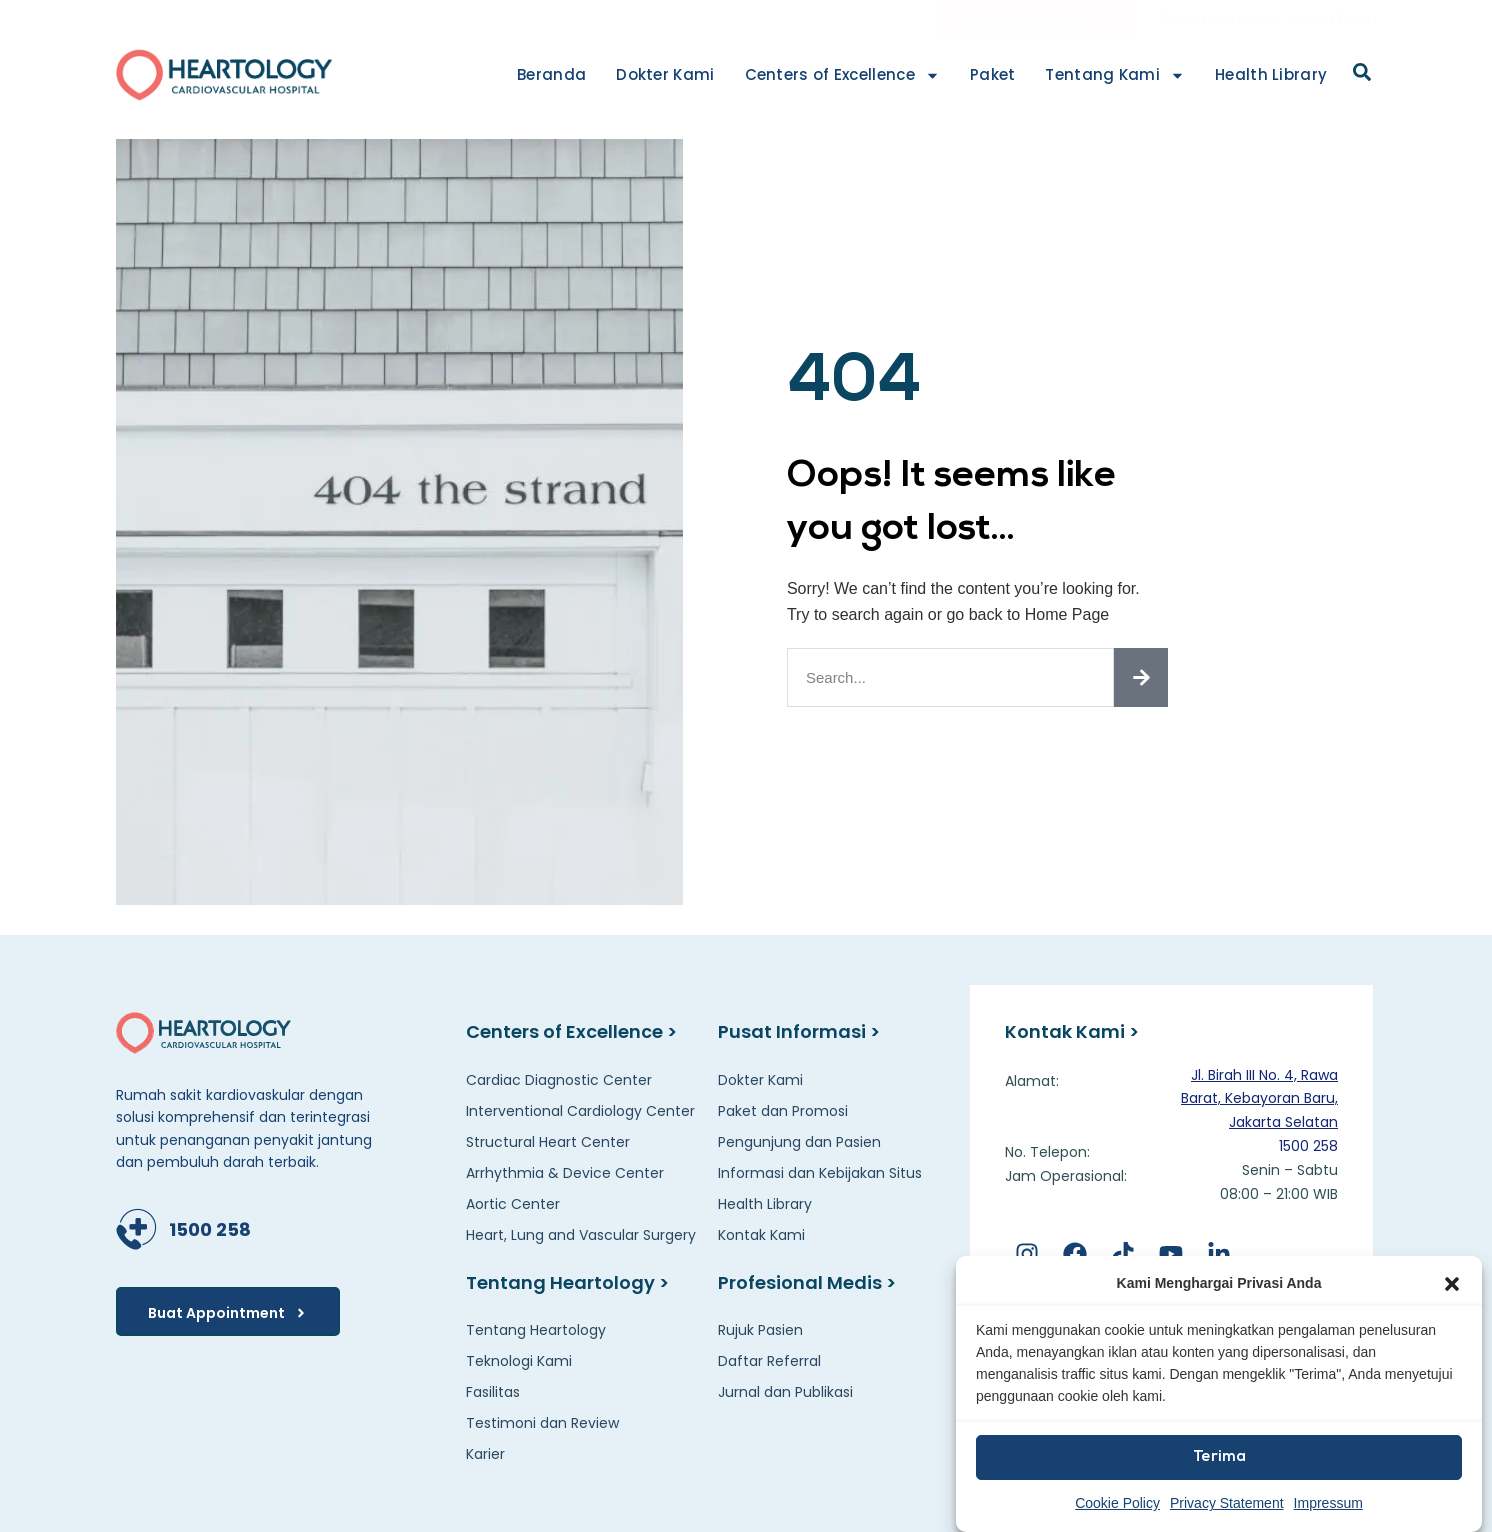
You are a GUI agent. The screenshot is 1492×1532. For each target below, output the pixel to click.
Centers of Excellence (842, 75)
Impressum (1328, 1503)
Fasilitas (493, 1392)
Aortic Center (513, 1204)
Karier (485, 1454)
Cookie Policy (1117, 1503)
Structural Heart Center (548, 1142)
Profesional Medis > (807, 1282)
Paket (993, 74)
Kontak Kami (1331, 18)
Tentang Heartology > (567, 1282)
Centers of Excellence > (571, 1031)
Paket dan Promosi (783, 1111)
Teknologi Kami (519, 1361)
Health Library (1271, 74)
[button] (1452, 1284)
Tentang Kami (1115, 75)
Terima (1219, 1457)
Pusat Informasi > (799, 1031)
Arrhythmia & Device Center (565, 1173)
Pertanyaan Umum (1221, 18)
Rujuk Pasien (760, 1330)
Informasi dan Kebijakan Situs (820, 1173)
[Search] (1141, 677)
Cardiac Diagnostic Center (559, 1080)
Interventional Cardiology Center (580, 1111)
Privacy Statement (1227, 1503)
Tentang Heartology (536, 1330)
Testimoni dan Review (542, 1423)
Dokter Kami (665, 74)
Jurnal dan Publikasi (785, 1392)
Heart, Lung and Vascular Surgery (581, 1235)
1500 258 (210, 1229)
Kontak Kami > (1072, 1031)
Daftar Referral (769, 1361)
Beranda (551, 74)
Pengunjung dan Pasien (799, 1142)
